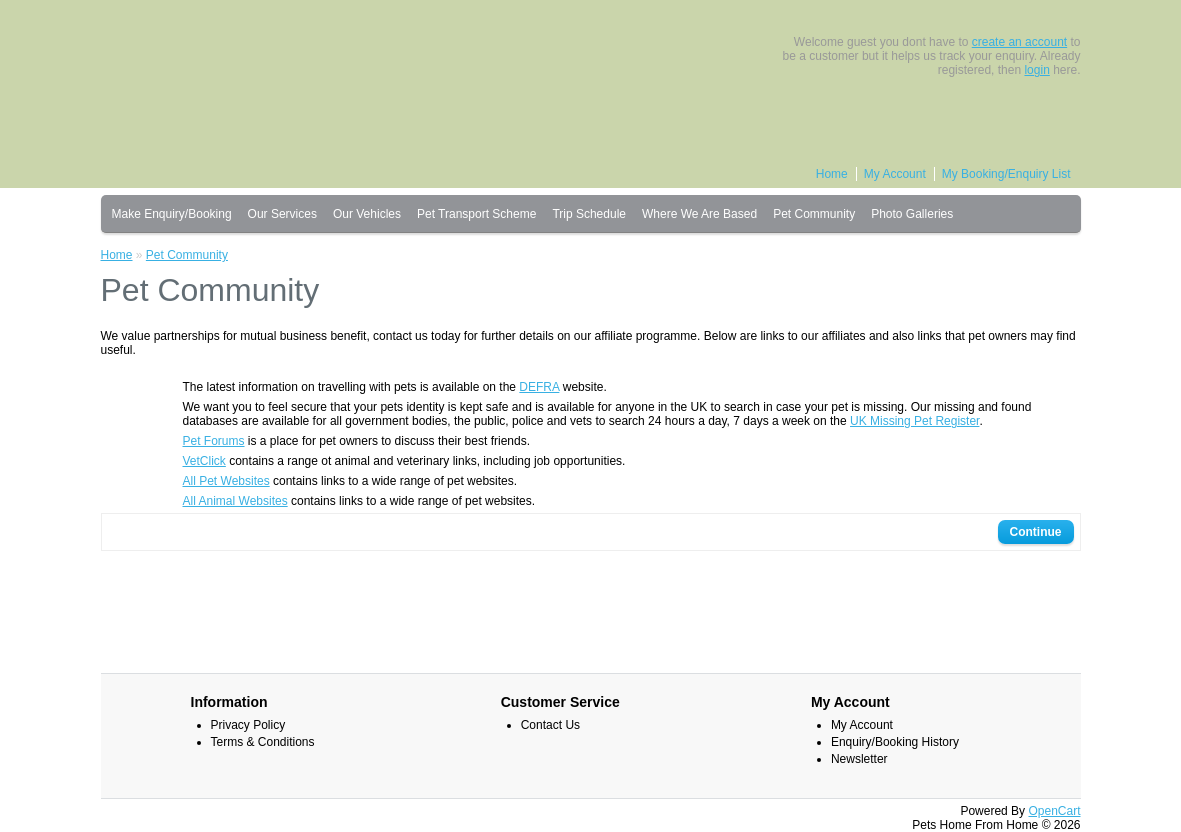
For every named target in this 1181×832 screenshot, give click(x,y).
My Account (895, 174)
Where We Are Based (699, 214)
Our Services (282, 214)
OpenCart (1054, 811)
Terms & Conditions (263, 742)
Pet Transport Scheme (476, 214)
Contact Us (550, 725)
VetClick (204, 461)
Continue (1036, 532)
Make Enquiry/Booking (172, 214)
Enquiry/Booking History (895, 742)
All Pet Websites (226, 481)
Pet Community (814, 214)
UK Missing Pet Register (914, 421)
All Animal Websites (235, 501)
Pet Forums (214, 441)
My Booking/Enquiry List (1006, 174)
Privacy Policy (248, 725)
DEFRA (539, 387)
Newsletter (859, 759)
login (1036, 70)
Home (832, 174)
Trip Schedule (589, 214)
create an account (1019, 42)
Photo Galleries (912, 214)
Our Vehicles (367, 214)
